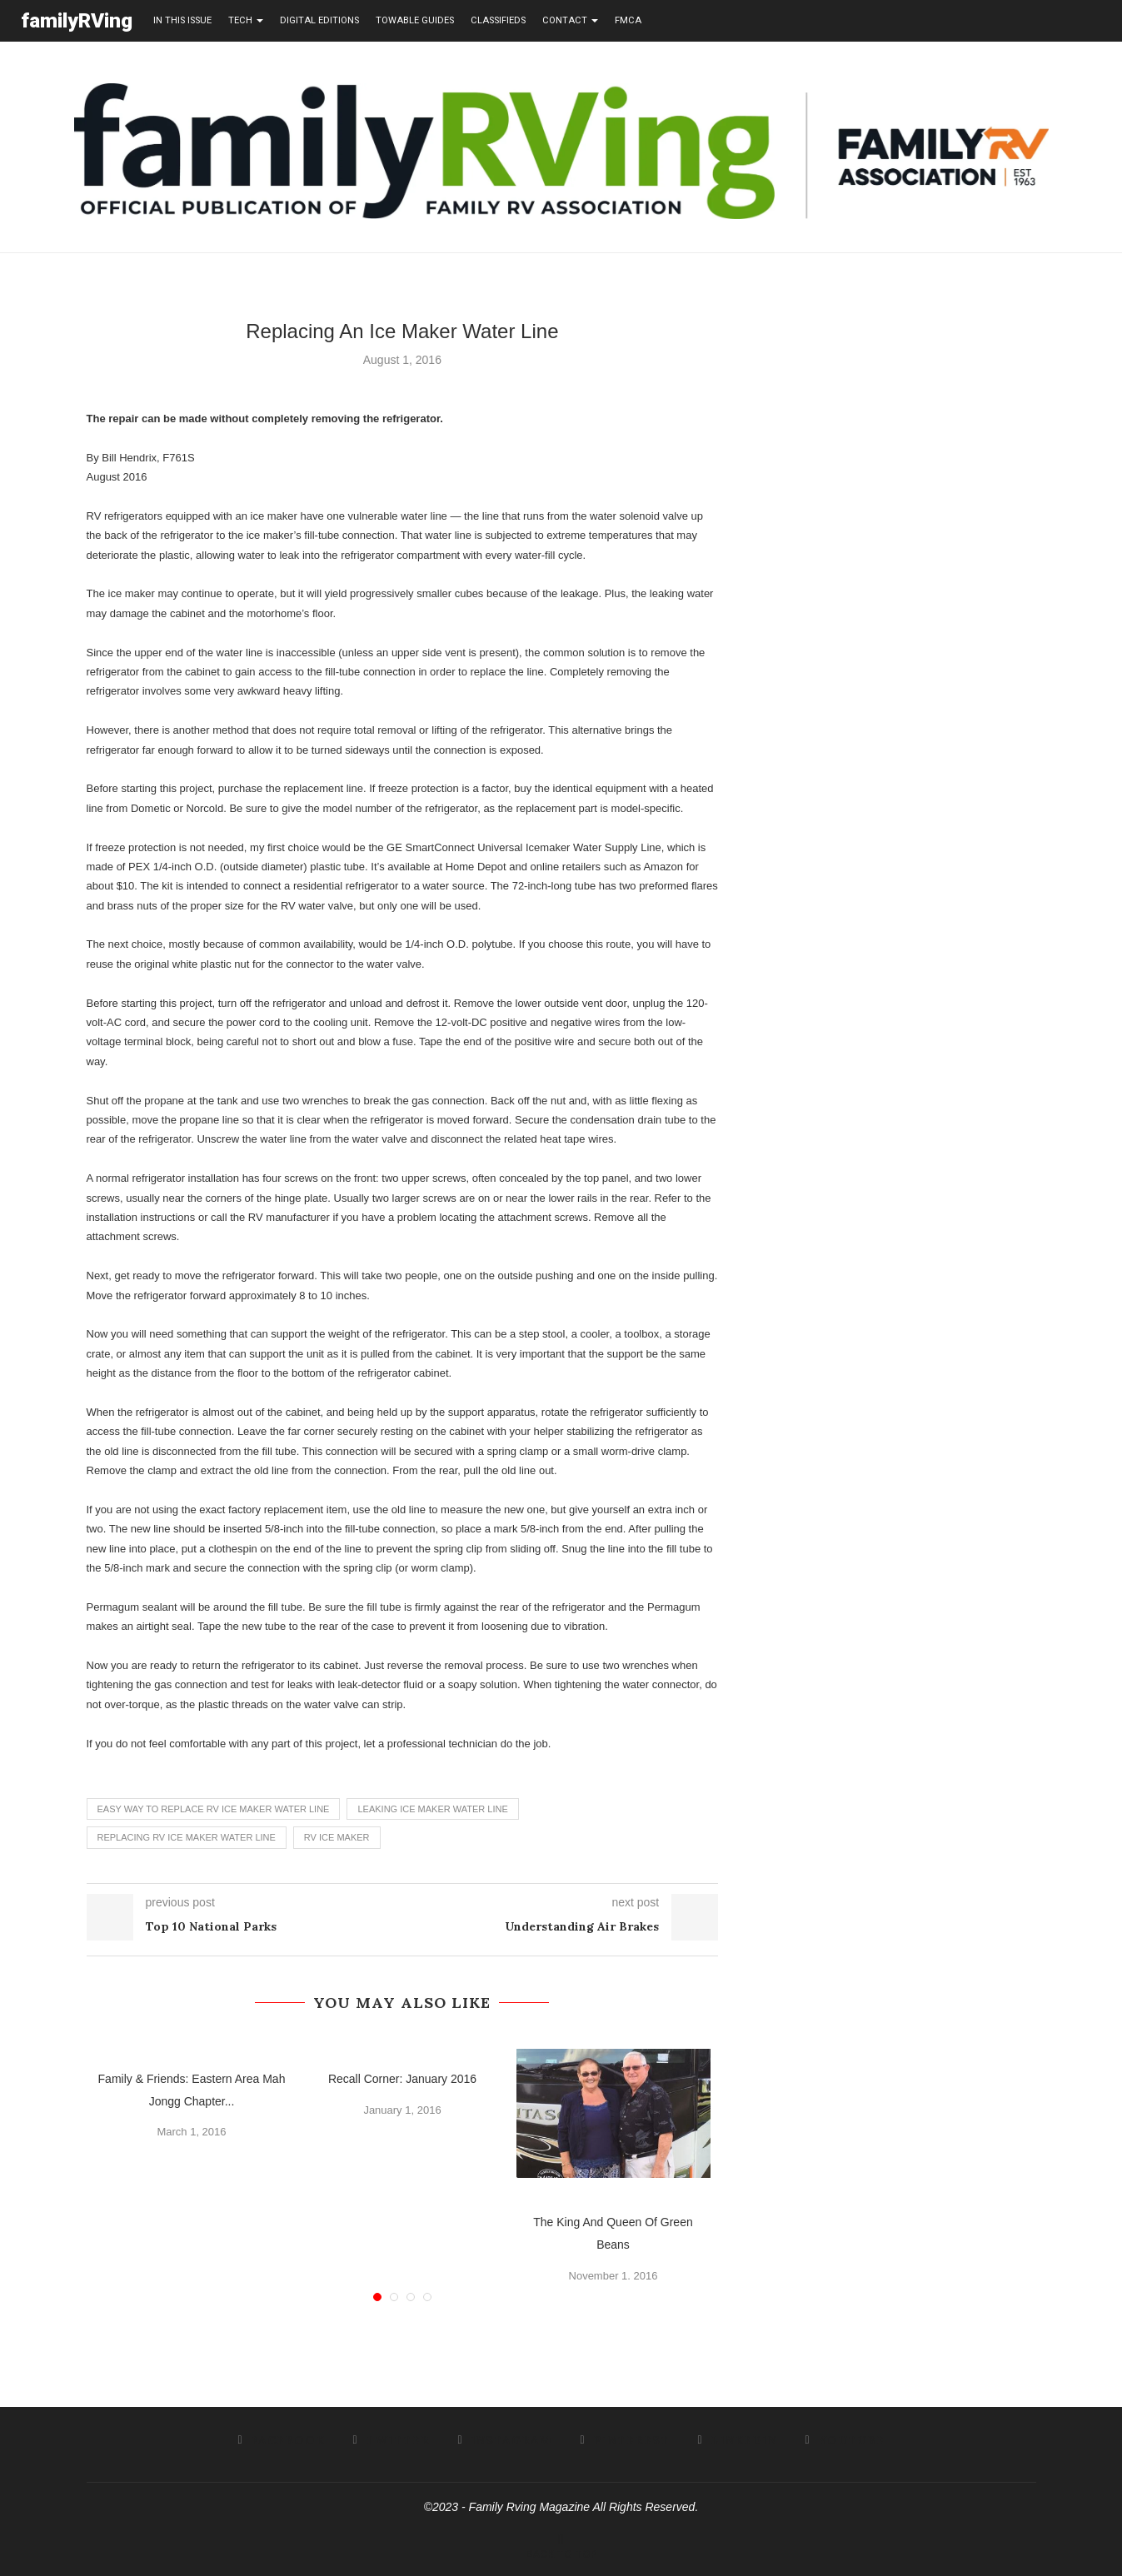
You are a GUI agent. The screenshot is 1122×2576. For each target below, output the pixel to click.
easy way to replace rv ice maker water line (213, 1808)
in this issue (182, 20)
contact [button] (570, 20)
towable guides (415, 20)
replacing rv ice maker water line (186, 1836)
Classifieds (498, 20)
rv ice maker (337, 1836)
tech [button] (245, 20)
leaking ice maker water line (432, 1808)
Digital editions (319, 20)
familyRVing (76, 20)
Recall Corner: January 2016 (402, 2078)
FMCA (628, 20)
